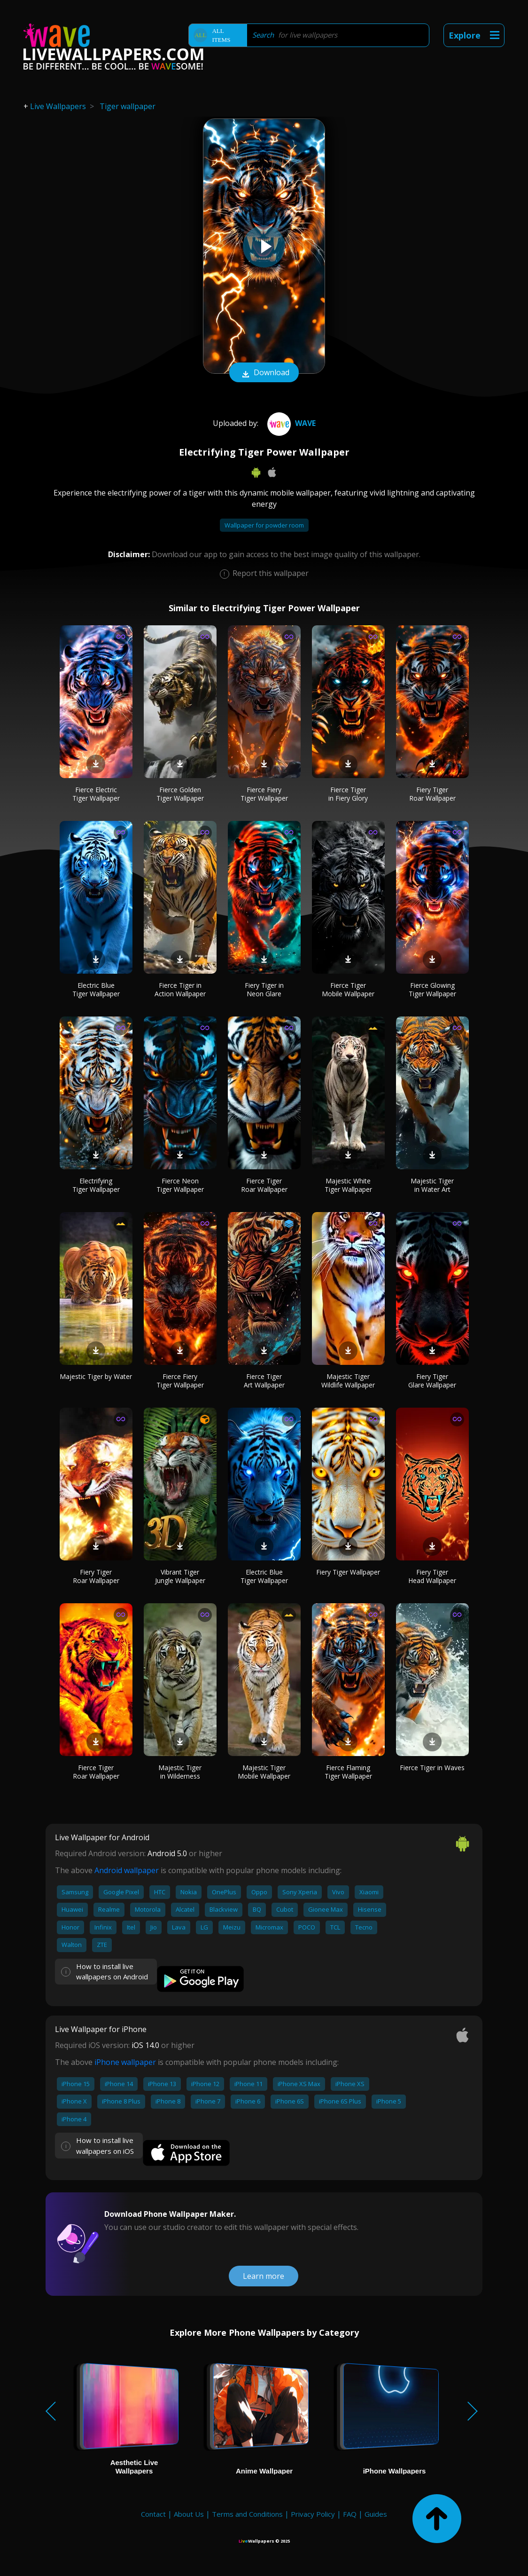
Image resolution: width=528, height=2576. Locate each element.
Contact (153, 2514)
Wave (290, 423)
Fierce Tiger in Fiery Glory (348, 794)
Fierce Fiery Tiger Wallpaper (264, 794)
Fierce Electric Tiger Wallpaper (96, 794)
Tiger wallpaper (127, 106)
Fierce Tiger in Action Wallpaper (180, 989)
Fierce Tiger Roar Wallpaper (264, 1185)
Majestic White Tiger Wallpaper (348, 1185)
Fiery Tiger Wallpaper (348, 1572)
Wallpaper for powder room (264, 525)
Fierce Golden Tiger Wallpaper (180, 794)
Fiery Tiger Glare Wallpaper (432, 1380)
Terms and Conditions (247, 2514)
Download (264, 373)
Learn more (263, 2276)
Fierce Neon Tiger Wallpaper (180, 1185)
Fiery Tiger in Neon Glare (264, 989)
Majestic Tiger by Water (96, 1376)
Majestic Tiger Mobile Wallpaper (264, 1771)
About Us (189, 2514)
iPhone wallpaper (125, 2062)
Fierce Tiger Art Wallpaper (264, 1380)
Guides (376, 2514)
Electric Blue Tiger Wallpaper (96, 989)
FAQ (350, 2514)
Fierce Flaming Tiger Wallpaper (348, 1771)
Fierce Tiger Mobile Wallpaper (348, 989)
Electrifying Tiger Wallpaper (96, 1185)
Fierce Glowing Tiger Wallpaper (432, 989)
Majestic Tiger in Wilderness (180, 1771)
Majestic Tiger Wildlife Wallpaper (348, 1380)
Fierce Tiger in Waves (432, 1767)
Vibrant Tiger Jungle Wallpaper (180, 1576)
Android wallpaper (126, 1870)
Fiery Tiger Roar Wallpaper (432, 794)
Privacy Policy (313, 2514)
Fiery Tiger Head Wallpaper (432, 1576)
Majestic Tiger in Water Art (432, 1185)
